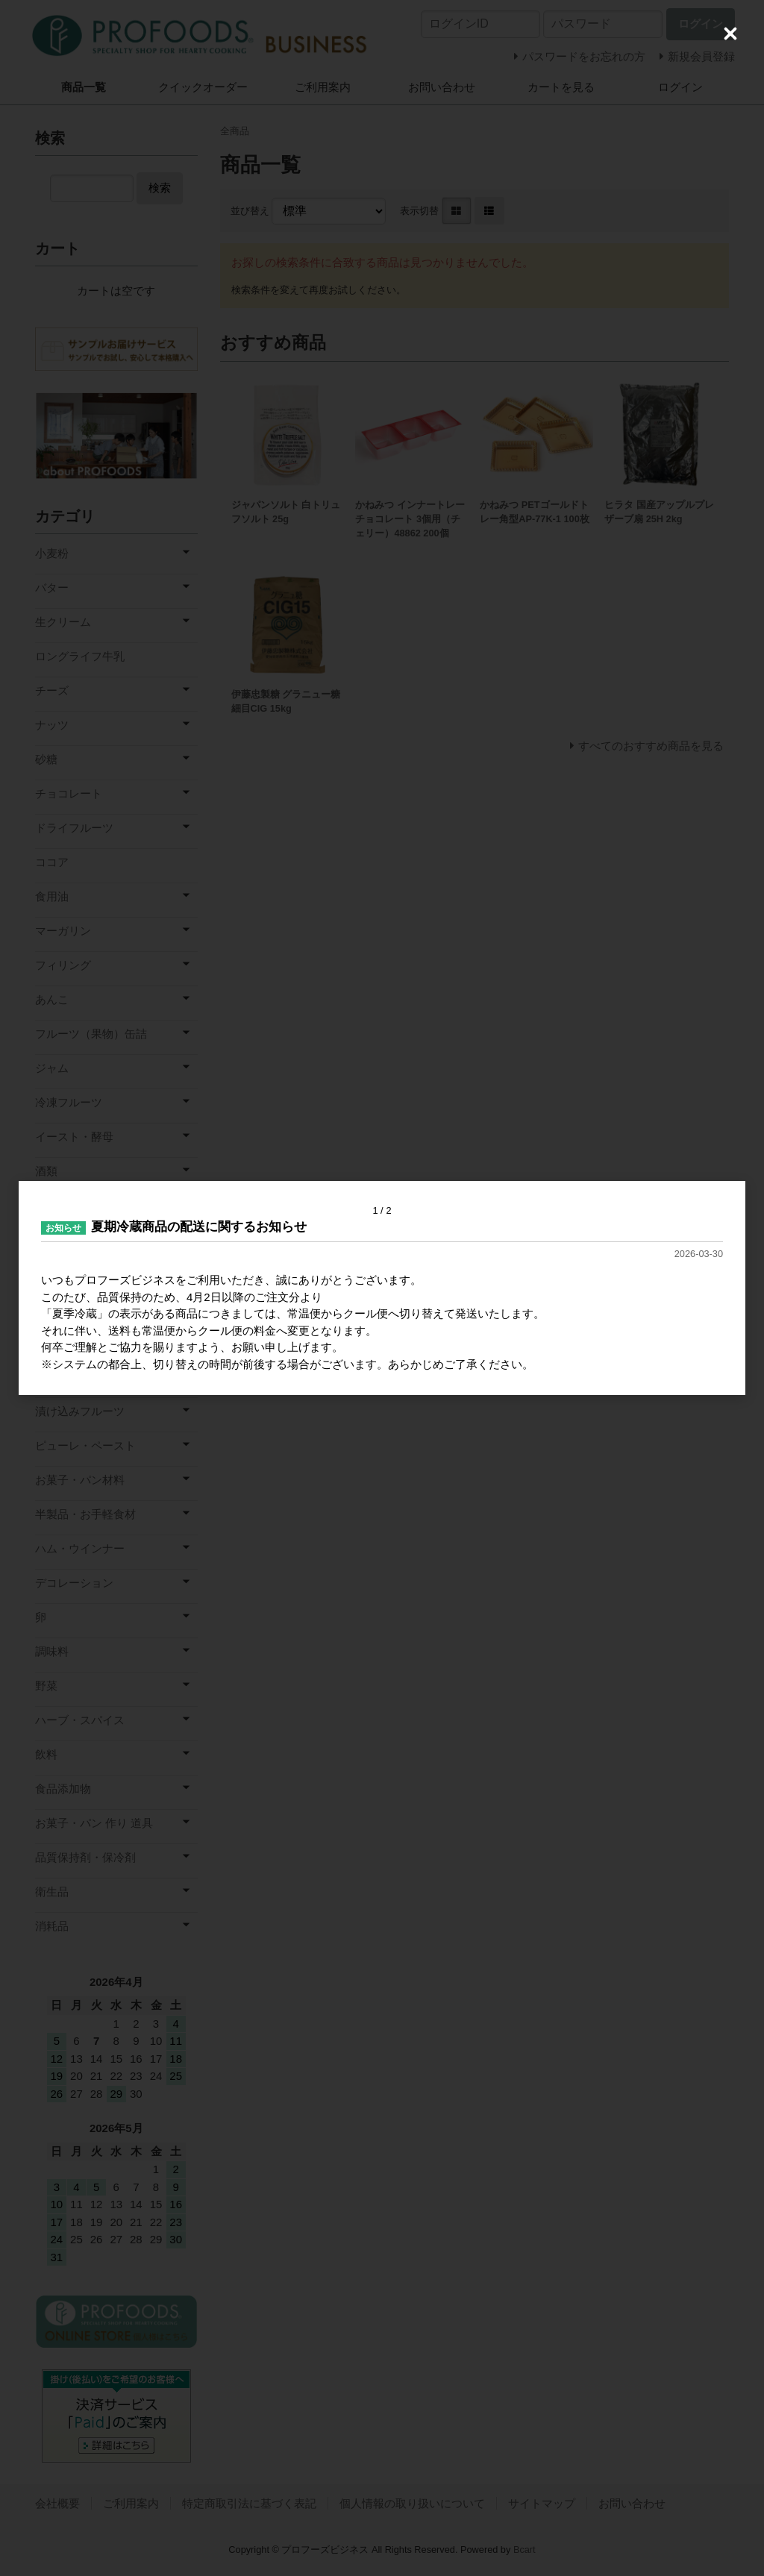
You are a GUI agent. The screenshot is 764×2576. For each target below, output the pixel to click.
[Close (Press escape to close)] (730, 33)
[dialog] (382, 1288)
